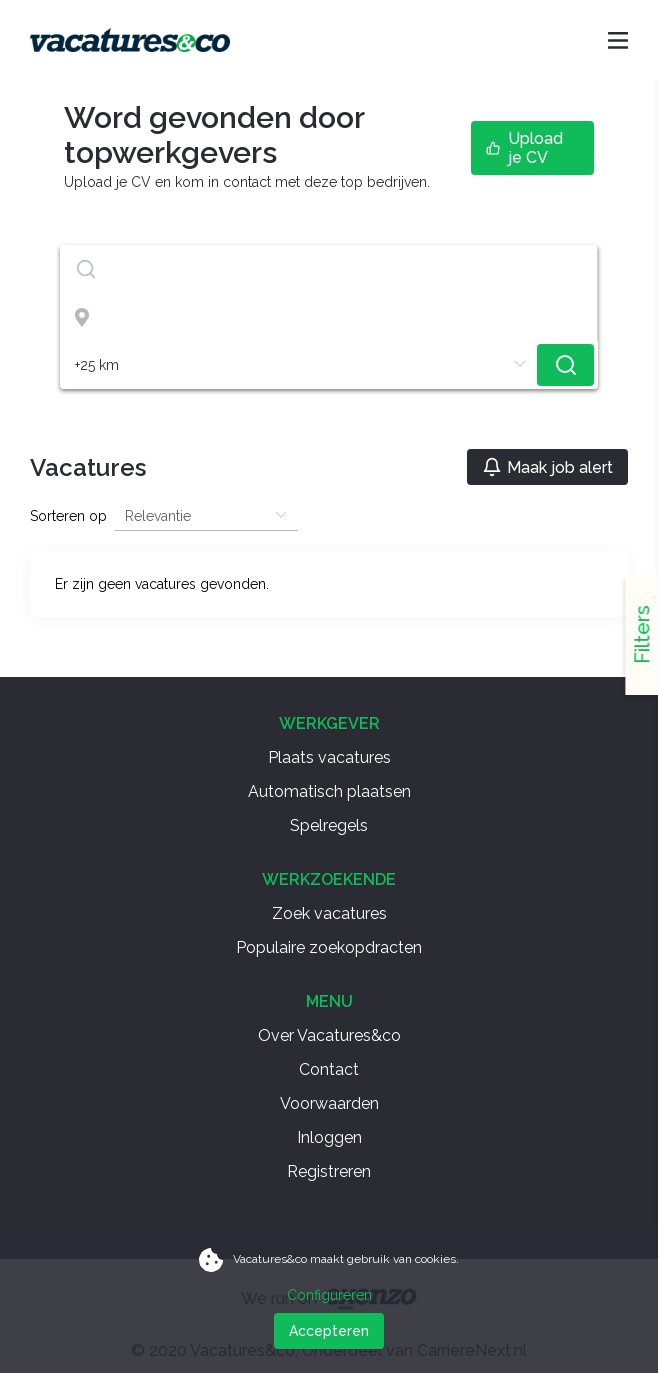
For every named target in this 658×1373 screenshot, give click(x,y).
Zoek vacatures (329, 913)
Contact (329, 1069)
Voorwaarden (329, 1103)
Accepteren (329, 1331)
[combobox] (329, 269)
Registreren (329, 1171)
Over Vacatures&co (329, 1035)
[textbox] (328, 269)
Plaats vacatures (329, 757)
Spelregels (329, 825)
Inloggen (329, 1137)
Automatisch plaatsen (329, 791)
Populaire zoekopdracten (329, 947)
